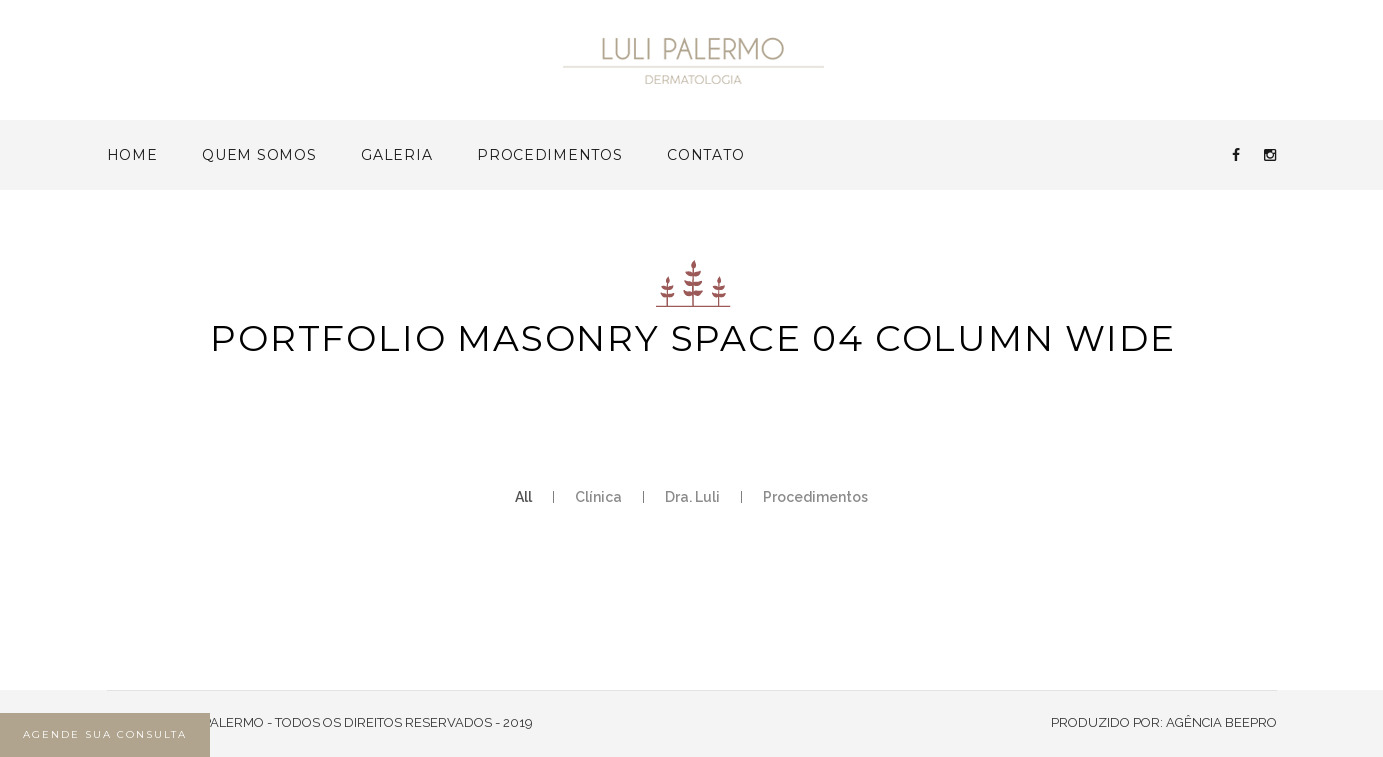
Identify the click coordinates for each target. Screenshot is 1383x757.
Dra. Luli (692, 497)
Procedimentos (815, 497)
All (523, 497)
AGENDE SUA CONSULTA (105, 734)
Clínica (598, 497)
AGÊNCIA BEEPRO (1221, 722)
